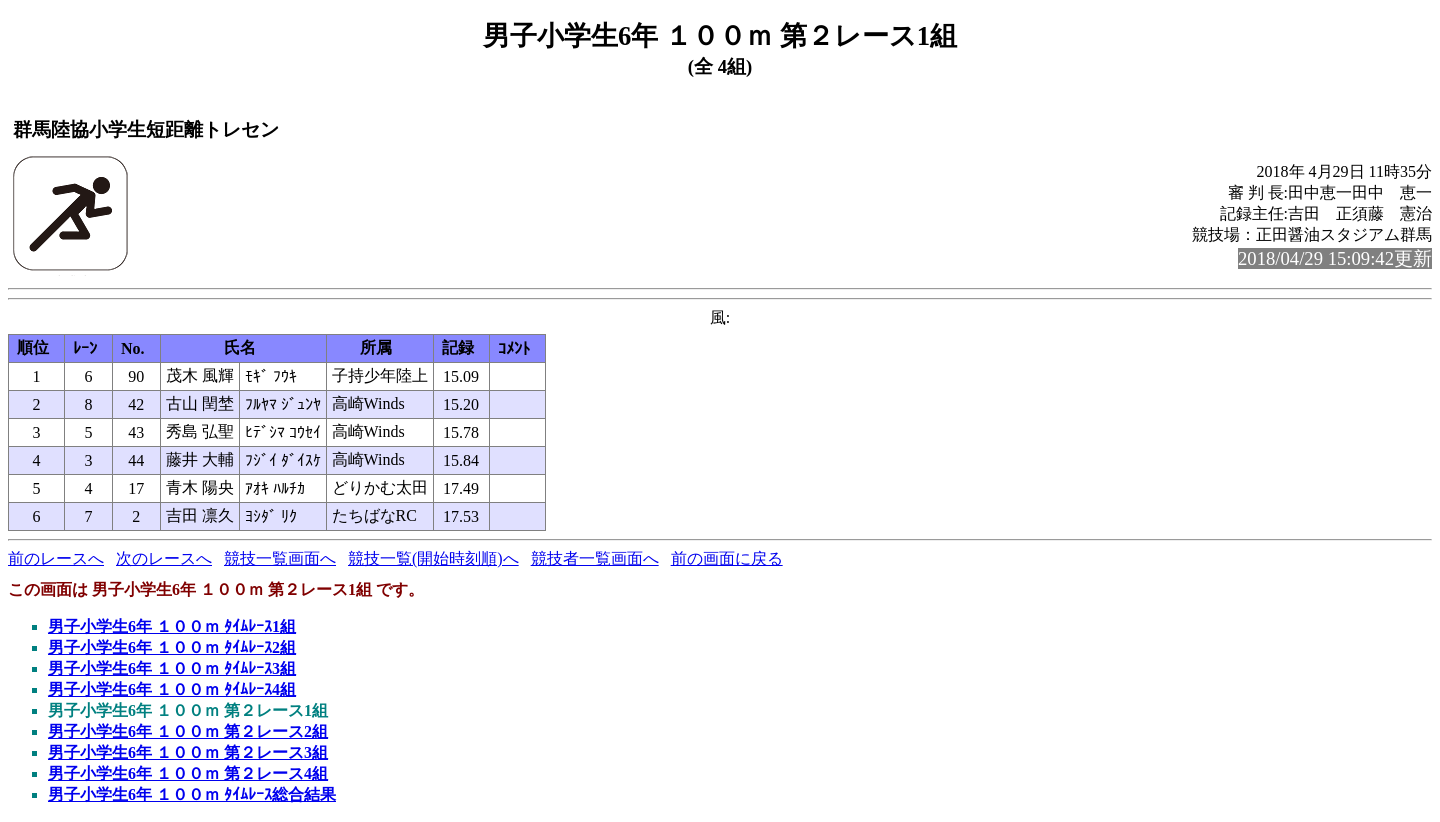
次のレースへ (164, 558)
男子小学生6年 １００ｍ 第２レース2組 (188, 731)
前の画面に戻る (727, 558)
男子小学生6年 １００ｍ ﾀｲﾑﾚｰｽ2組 (172, 647)
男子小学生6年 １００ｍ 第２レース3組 (188, 752)
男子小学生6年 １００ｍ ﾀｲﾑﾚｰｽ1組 (172, 626)
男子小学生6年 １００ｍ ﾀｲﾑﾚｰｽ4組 (172, 689)
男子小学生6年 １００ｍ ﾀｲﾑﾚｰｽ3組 (172, 668)
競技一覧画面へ (280, 558)
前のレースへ (56, 558)
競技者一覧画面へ (595, 558)
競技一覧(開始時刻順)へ (433, 558)
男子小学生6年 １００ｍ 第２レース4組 (188, 773)
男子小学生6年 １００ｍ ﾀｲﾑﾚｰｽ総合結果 (192, 794)
